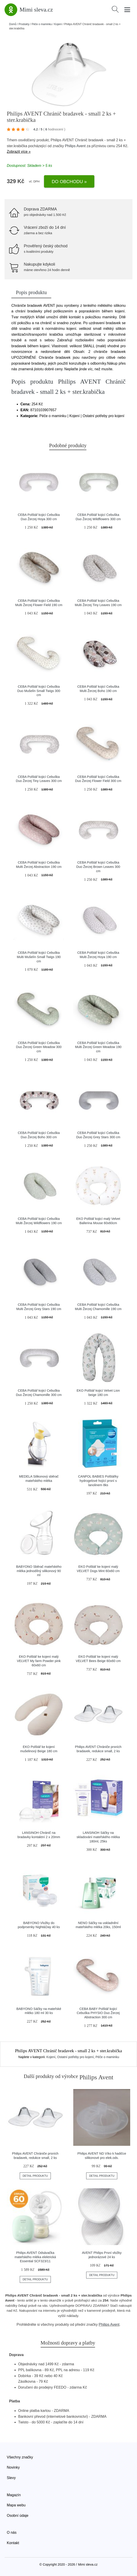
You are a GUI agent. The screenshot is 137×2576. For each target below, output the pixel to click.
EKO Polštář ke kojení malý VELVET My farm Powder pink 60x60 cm (39, 1661)
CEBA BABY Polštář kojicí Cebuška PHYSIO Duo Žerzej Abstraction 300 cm (98, 2013)
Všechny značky (20, 2457)
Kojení (58, 24)
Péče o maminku (42, 24)
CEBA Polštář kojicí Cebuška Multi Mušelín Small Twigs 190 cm (39, 957)
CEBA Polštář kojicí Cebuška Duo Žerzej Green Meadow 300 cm (39, 1047)
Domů (12, 24)
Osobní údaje (17, 2515)
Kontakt (13, 2543)
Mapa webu (16, 2505)
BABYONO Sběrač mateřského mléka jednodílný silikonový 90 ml (38, 1571)
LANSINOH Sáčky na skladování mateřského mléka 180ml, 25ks (98, 1837)
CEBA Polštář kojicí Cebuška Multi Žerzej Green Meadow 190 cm (98, 1047)
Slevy (11, 2478)
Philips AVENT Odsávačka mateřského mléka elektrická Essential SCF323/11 (35, 2257)
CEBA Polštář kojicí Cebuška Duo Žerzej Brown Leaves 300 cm (98, 867)
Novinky (13, 2467)
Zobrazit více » (19, 151)
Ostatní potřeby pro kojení (75, 2057)
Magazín (14, 2495)
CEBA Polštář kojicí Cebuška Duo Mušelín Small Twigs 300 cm (38, 691)
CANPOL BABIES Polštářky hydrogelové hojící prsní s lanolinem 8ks (98, 1481)
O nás (12, 2532)
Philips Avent (75, 146)
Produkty (24, 24)
